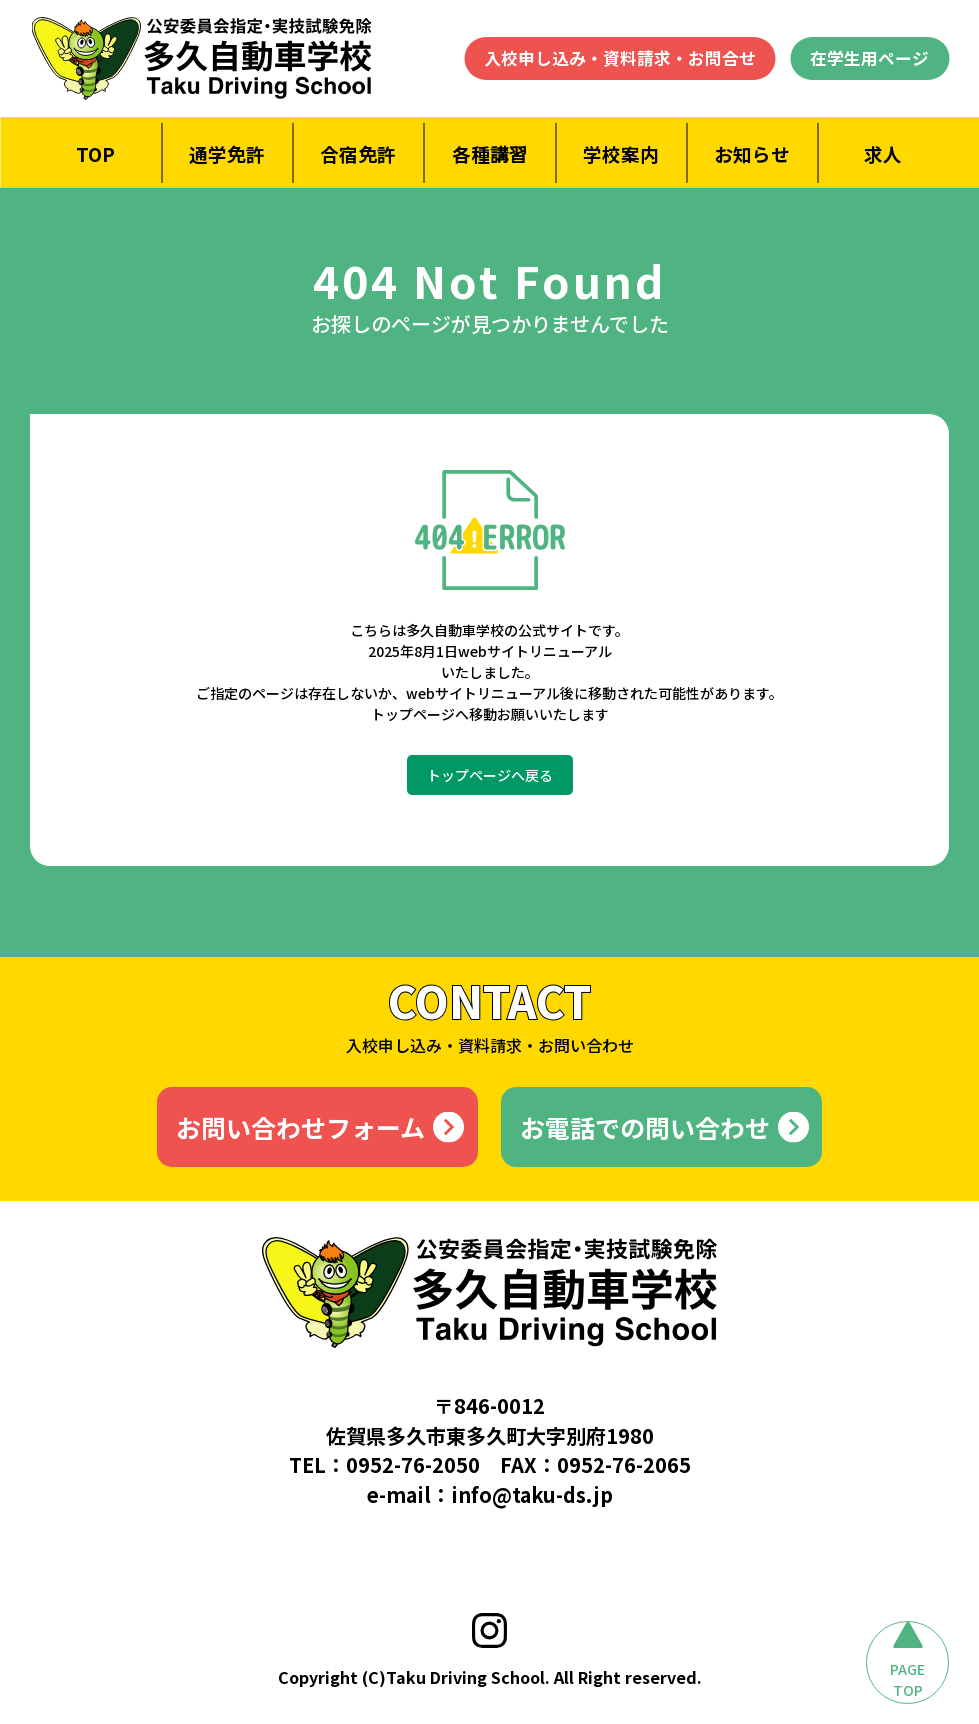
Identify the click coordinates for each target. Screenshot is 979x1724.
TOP (95, 153)
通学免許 (227, 153)
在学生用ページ (869, 58)
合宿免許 (358, 153)
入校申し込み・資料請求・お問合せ (620, 58)
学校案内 (621, 153)
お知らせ (752, 153)
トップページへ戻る (490, 775)
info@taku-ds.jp (532, 1494)
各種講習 (489, 153)
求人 (883, 153)
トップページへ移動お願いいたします (490, 714)
